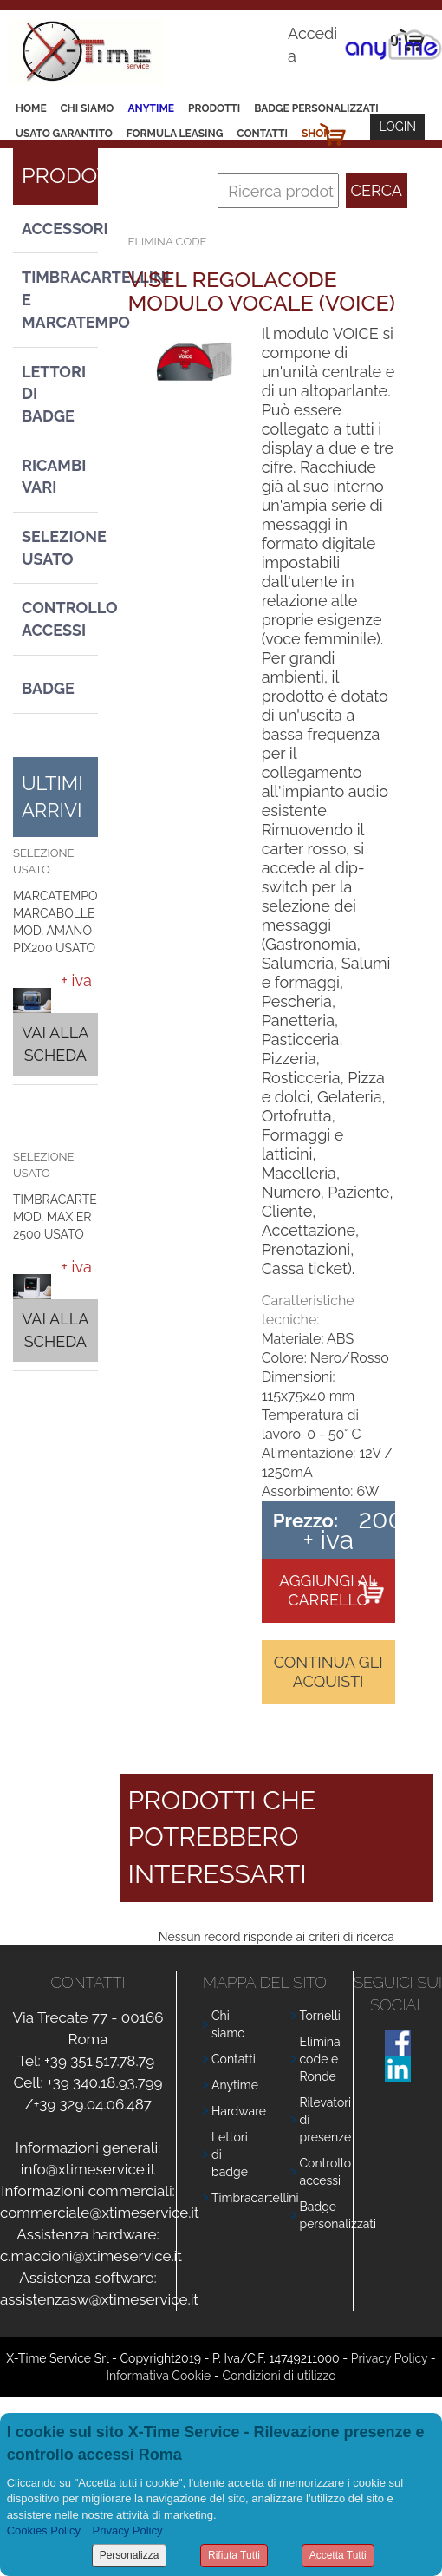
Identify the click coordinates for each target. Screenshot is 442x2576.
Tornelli (320, 2016)
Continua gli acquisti (328, 1671)
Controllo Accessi (60, 618)
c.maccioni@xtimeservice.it (91, 2256)
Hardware (238, 2111)
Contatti (262, 133)
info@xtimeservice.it (88, 2169)
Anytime (150, 108)
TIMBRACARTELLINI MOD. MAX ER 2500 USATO (70, 1217)
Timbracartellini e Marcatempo (60, 299)
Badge (48, 688)
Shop (316, 133)
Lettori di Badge (54, 394)
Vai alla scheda (55, 1043)
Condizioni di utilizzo (278, 2376)
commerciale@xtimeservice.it (99, 2212)
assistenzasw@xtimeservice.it (99, 2299)
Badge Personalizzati (316, 108)
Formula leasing (175, 133)
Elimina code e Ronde (320, 2059)
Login (397, 127)
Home (31, 108)
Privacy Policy (389, 2358)
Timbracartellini (255, 2198)
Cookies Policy (44, 2530)
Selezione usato (60, 547)
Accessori (60, 228)
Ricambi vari (54, 476)
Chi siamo (87, 108)
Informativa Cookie (159, 2376)
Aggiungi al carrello (328, 1590)
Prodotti (214, 108)
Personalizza (129, 2555)
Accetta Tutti (338, 2555)
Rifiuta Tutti (234, 2555)
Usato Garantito (64, 133)
